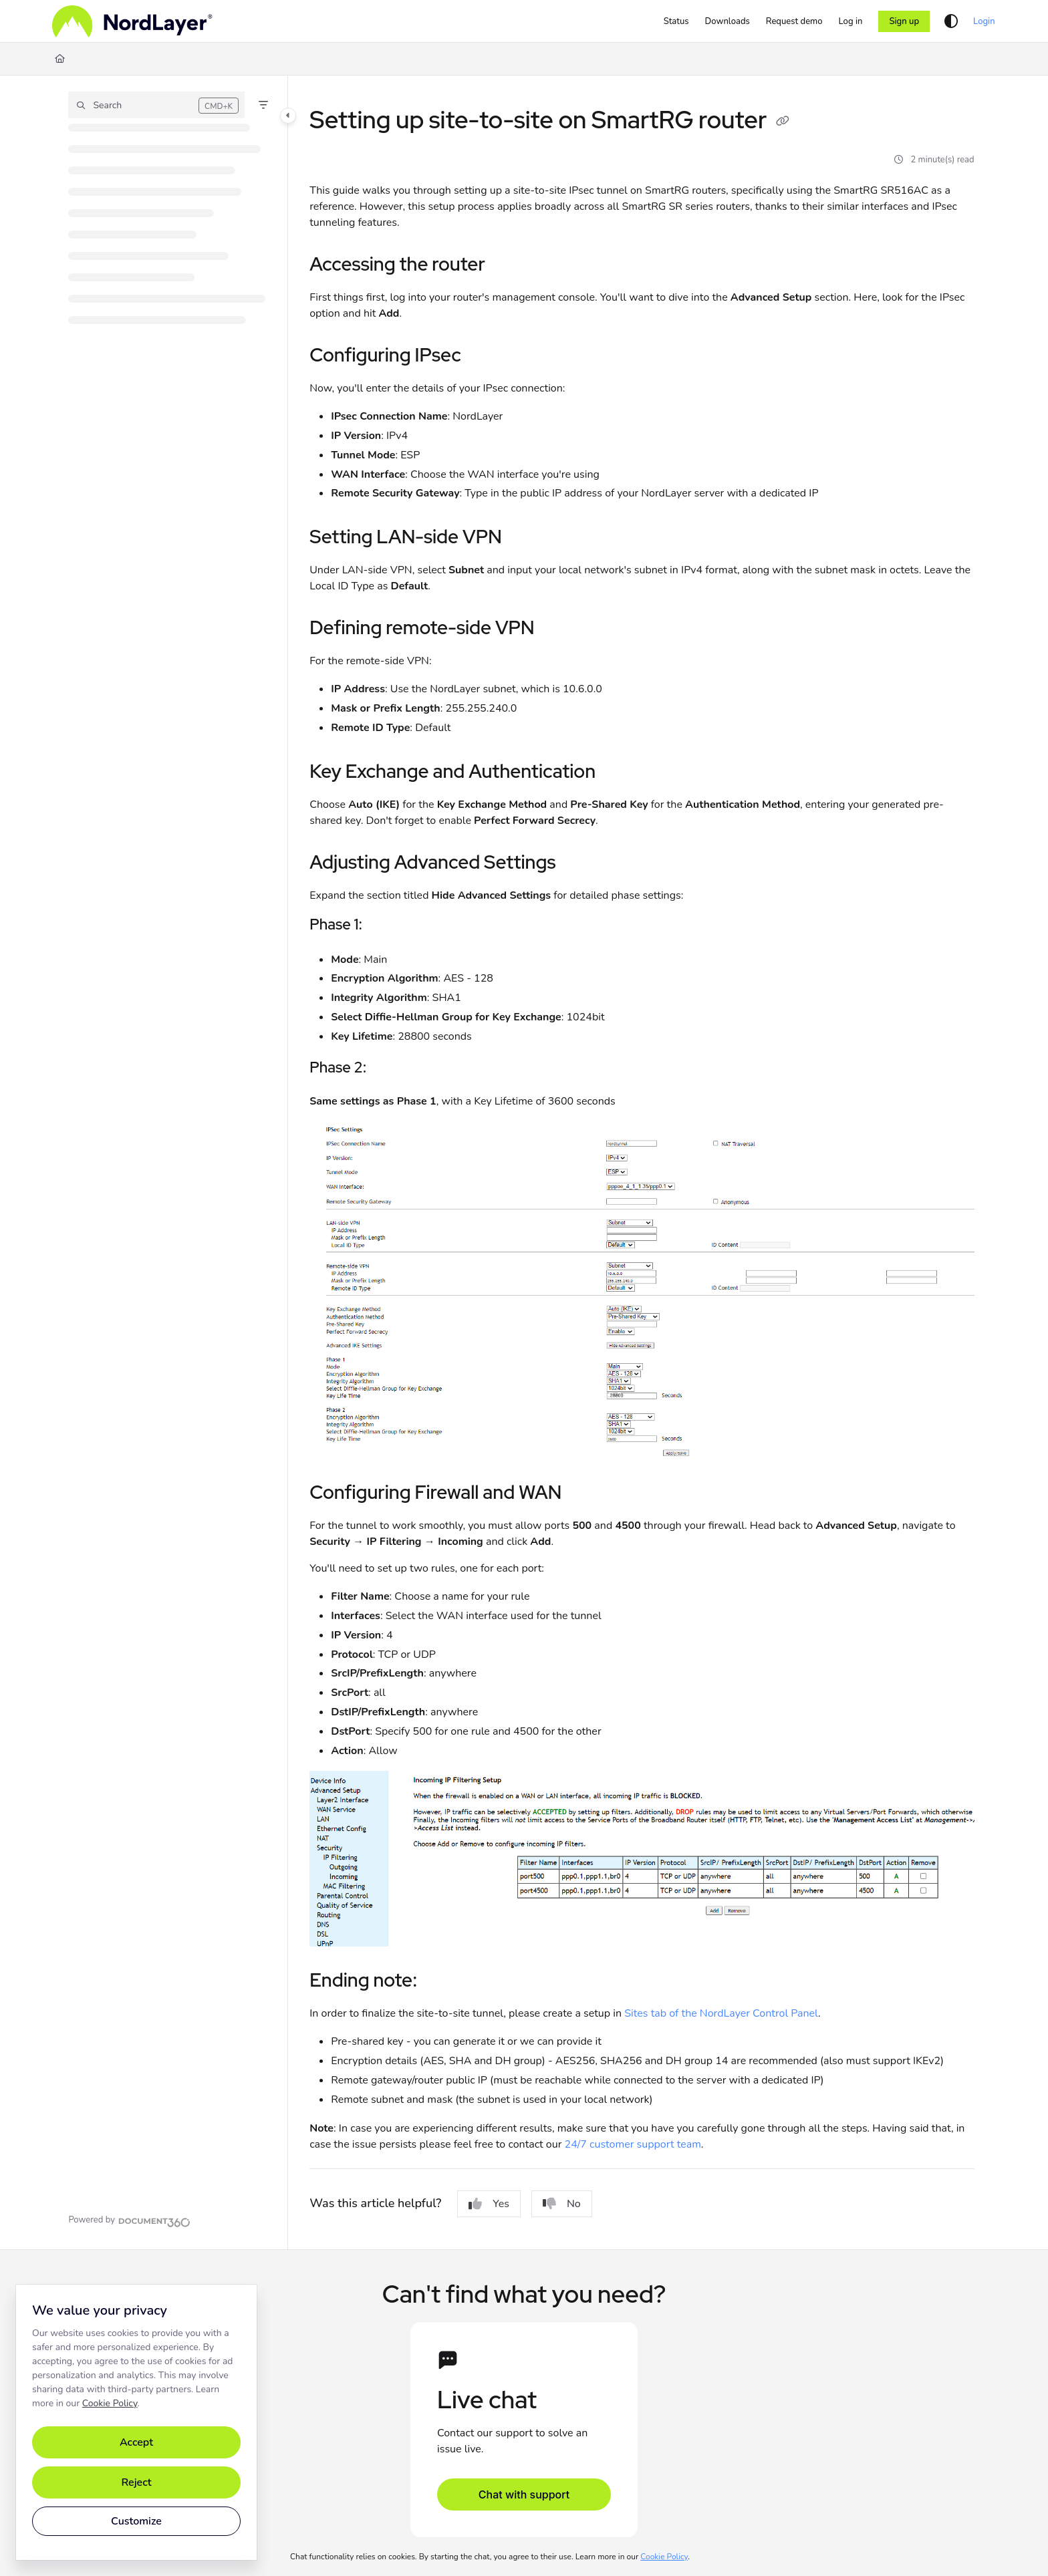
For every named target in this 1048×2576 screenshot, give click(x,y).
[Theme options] (951, 21)
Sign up (904, 21)
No (562, 2203)
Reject (136, 2482)
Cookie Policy (110, 2403)
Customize (136, 2521)
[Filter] (263, 105)
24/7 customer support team (633, 2144)
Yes (489, 2203)
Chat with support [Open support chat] (524, 2494)
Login (984, 21)
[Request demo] (794, 21)
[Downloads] (727, 21)
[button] (156, 105)
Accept (136, 2442)
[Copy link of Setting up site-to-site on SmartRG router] (782, 122)
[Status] (676, 21)
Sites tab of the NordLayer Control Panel (721, 2013)
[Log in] (851, 21)
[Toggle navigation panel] (288, 116)
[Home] (132, 21)
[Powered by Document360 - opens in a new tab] (129, 2220)
